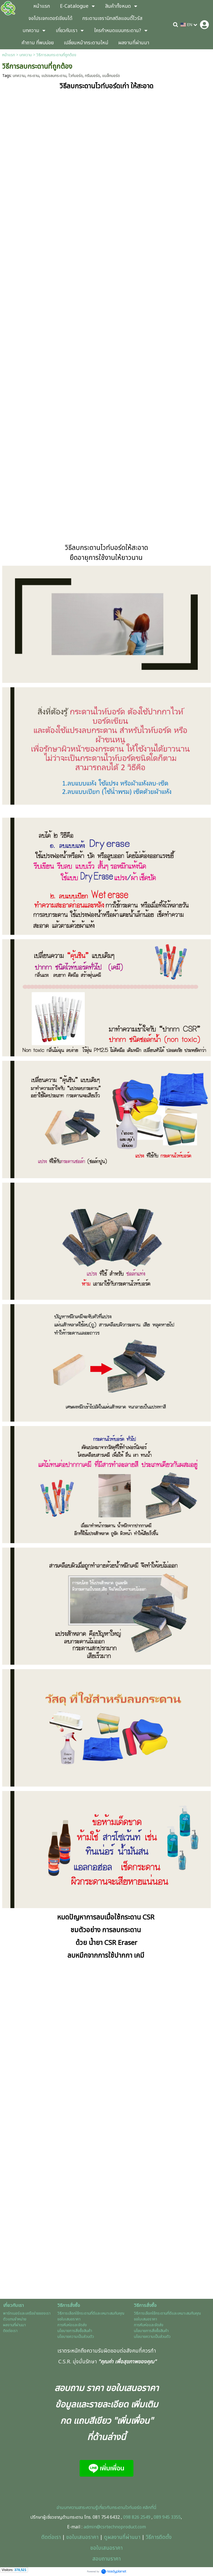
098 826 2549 (136, 2517)
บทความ (25, 55)
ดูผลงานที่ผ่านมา (122, 2537)
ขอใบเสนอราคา (82, 2537)
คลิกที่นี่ (148, 2507)
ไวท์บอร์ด (76, 76)
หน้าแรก (8, 55)
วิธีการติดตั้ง (159, 2537)
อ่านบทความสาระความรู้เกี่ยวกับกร (87, 2507)
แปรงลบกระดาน (53, 76)
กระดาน (33, 76)
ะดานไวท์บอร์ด (129, 2507)
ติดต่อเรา (51, 2537)
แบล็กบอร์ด (111, 76)
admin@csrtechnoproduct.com (114, 2527)
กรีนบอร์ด (92, 76)
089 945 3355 (167, 2517)
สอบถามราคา (106, 2559)
